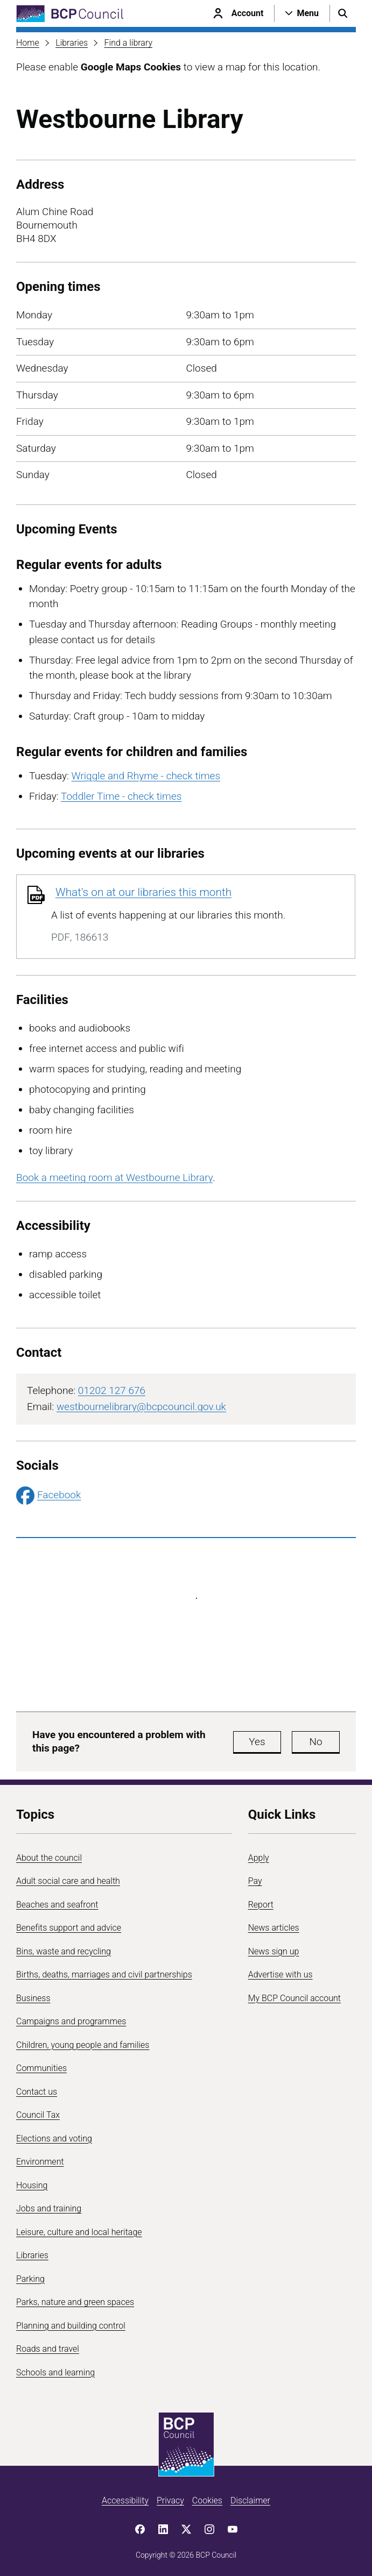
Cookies (207, 2500)
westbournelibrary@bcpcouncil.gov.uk (141, 1406)
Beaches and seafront (57, 1904)
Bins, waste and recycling (63, 1951)
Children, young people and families (82, 2045)
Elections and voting (54, 2138)
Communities (41, 2068)
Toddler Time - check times (121, 796)
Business (33, 1998)
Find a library (128, 43)
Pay (255, 1881)
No (315, 1741)
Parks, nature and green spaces (75, 2302)
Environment (40, 2162)
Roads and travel (47, 2349)
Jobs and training (48, 2208)
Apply (258, 1858)
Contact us (36, 2092)
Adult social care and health (68, 1881)
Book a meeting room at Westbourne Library (114, 1177)
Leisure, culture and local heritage (79, 2232)
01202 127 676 (111, 1390)
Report (260, 1904)
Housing (31, 2185)
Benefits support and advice (68, 1928)
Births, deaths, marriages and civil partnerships (104, 1974)
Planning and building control (70, 2326)
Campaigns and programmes (71, 2021)
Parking (30, 2279)
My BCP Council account (294, 1998)
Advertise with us (280, 1974)
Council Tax (38, 2115)
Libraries (71, 43)
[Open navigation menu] (302, 13)
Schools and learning (55, 2372)
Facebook (48, 1495)
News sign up (273, 1951)
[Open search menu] (343, 13)
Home (27, 43)
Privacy (170, 2500)
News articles (273, 1928)
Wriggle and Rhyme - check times (146, 776)
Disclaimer (250, 2500)
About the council (49, 1858)
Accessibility (125, 2500)
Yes (257, 1741)
